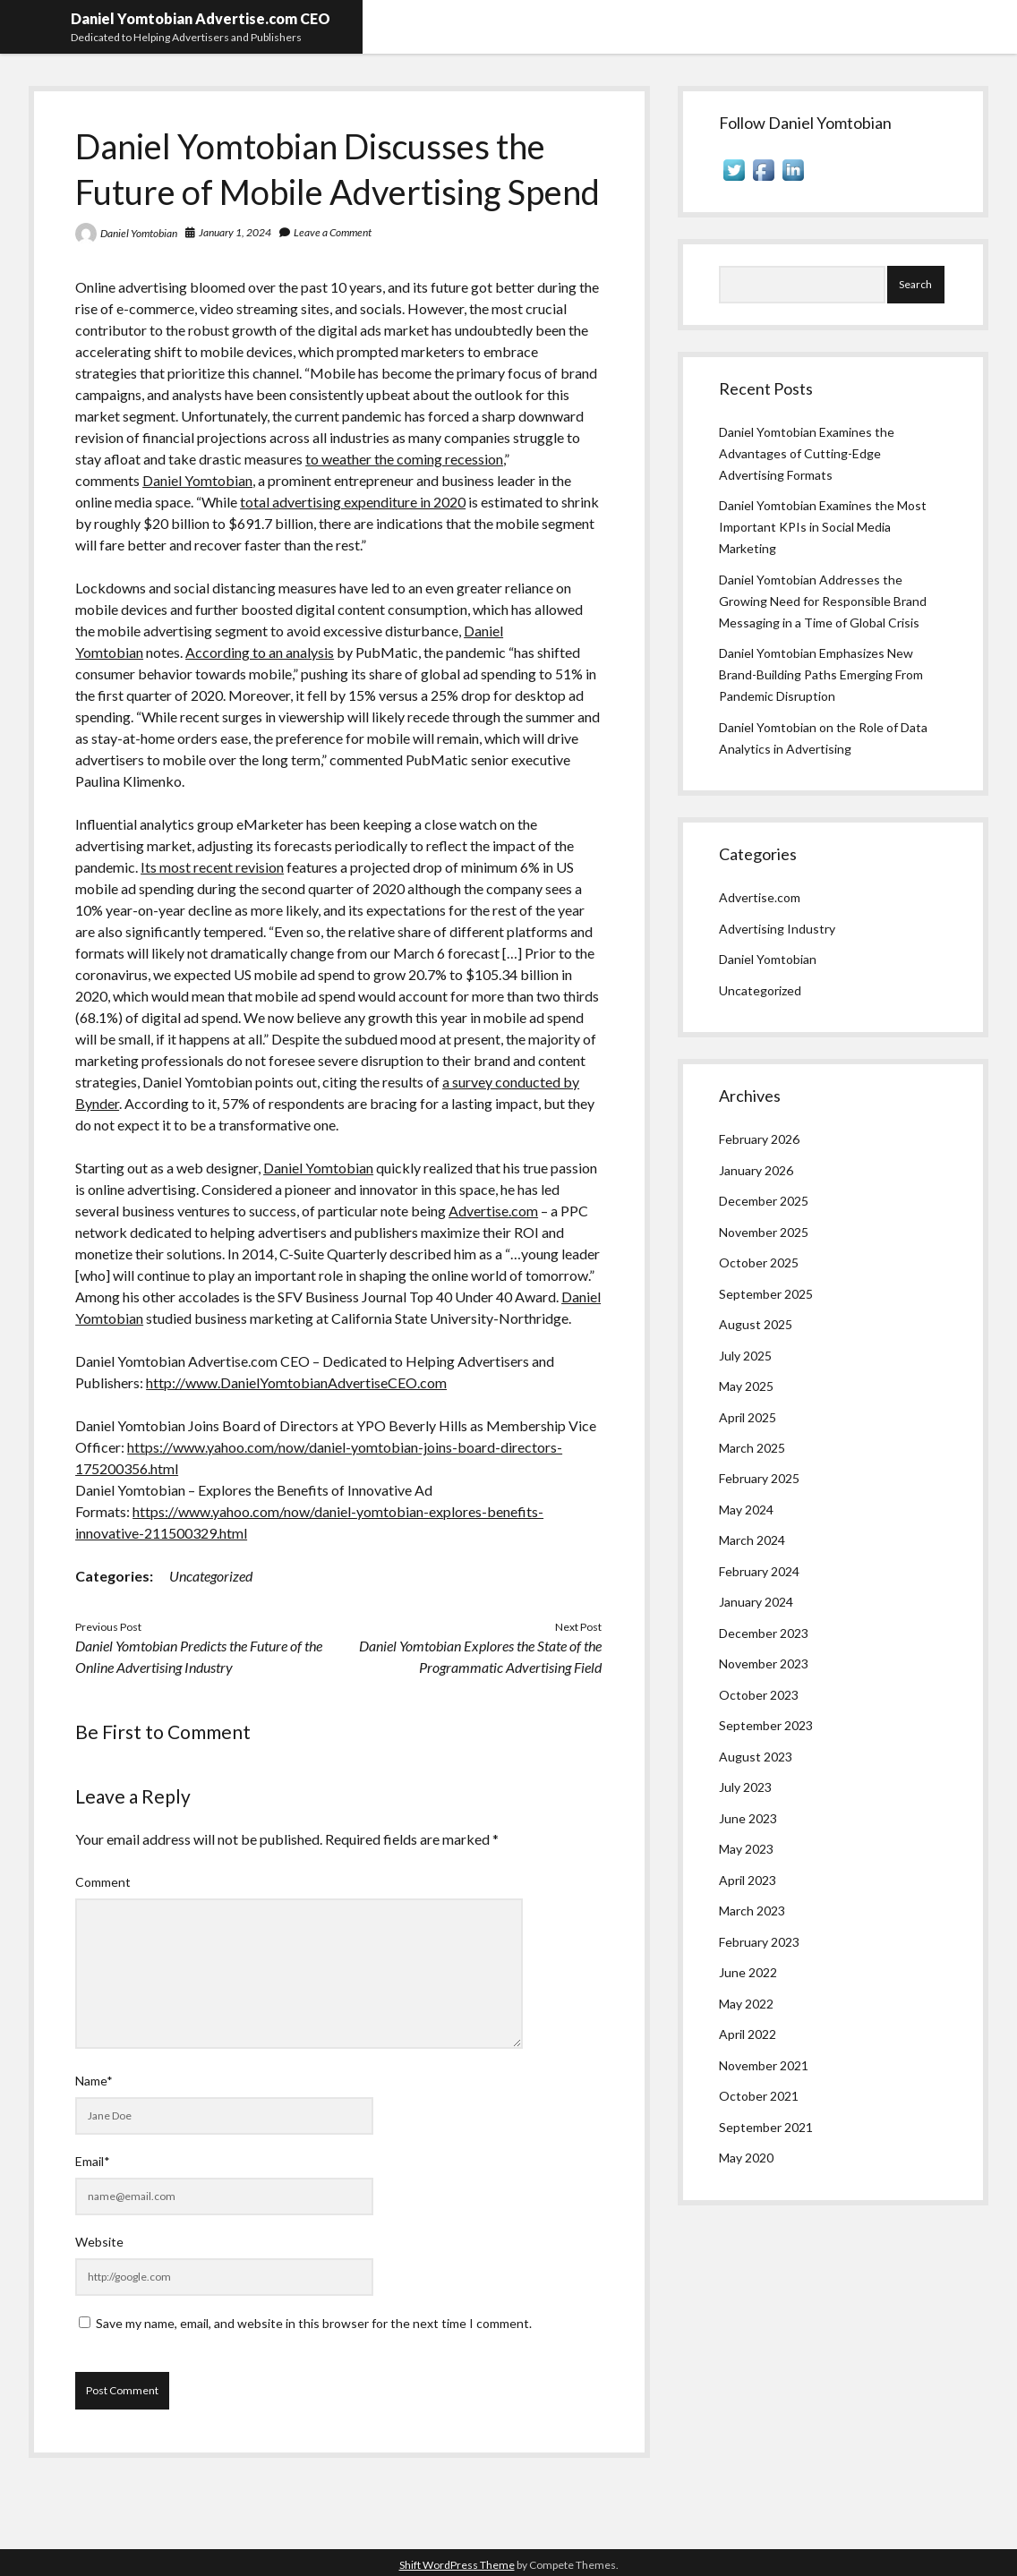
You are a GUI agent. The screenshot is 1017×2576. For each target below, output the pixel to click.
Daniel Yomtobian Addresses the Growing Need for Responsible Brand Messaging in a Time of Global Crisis (823, 601)
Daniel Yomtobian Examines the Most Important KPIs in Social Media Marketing (823, 527)
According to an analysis (259, 652)
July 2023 (745, 1787)
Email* (92, 2161)
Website (99, 2241)
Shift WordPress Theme (457, 2565)
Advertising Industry (777, 928)
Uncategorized (210, 1575)
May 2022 (746, 2003)
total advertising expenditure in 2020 (353, 501)
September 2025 (766, 1293)
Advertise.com (493, 1210)
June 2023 (748, 1818)
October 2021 (759, 2095)
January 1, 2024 (235, 232)
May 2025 (746, 1386)
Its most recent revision (212, 866)
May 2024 (746, 1509)
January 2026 (756, 1170)
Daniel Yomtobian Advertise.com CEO (200, 18)
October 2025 (759, 1262)
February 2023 (759, 1941)
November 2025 (763, 1232)
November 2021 (763, 2065)
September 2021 (766, 2127)
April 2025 (747, 1417)
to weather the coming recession (404, 458)
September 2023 (766, 1725)
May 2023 (746, 1848)
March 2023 (752, 1910)
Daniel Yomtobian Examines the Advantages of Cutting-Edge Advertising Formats (806, 453)
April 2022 (747, 2034)
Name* (94, 2080)
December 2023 (763, 1633)
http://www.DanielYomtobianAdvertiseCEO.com (296, 1382)
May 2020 (746, 2157)
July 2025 (745, 1355)
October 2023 (759, 1694)
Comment (103, 1881)
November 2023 (763, 1663)
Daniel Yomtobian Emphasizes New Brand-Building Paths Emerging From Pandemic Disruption (821, 674)
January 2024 (756, 1601)
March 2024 (752, 1540)
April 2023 (747, 1880)
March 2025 (752, 1447)
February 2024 (759, 1571)
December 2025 (763, 1200)
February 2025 (759, 1478)
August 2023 (755, 1756)
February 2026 (759, 1139)
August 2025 (755, 1324)
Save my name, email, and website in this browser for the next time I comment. (314, 2323)
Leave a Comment (333, 232)
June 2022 (748, 1972)
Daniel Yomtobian (138, 233)
